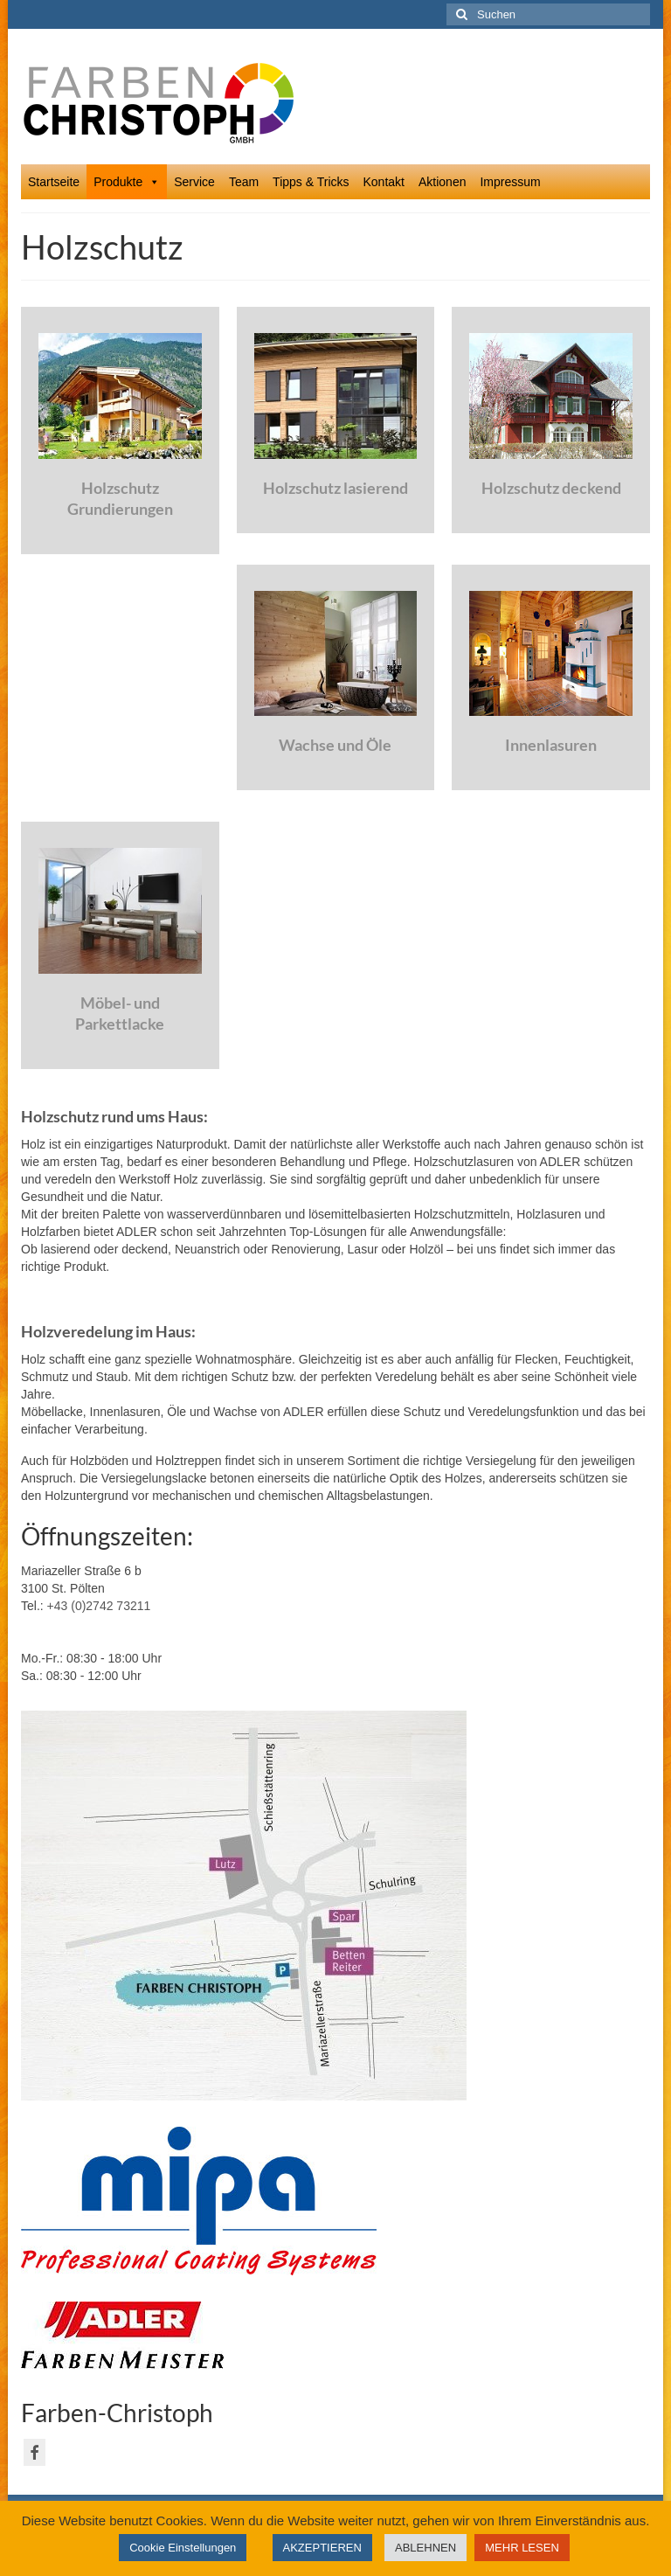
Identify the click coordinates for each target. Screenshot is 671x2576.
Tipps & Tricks (311, 182)
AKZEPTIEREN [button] (322, 2547)
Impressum (510, 182)
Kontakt (384, 182)
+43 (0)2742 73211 (99, 1606)
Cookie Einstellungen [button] (182, 2547)
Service (194, 182)
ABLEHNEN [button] (425, 2547)
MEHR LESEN (522, 2547)
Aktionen (442, 182)
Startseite (54, 182)
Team (244, 182)
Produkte (126, 181)
